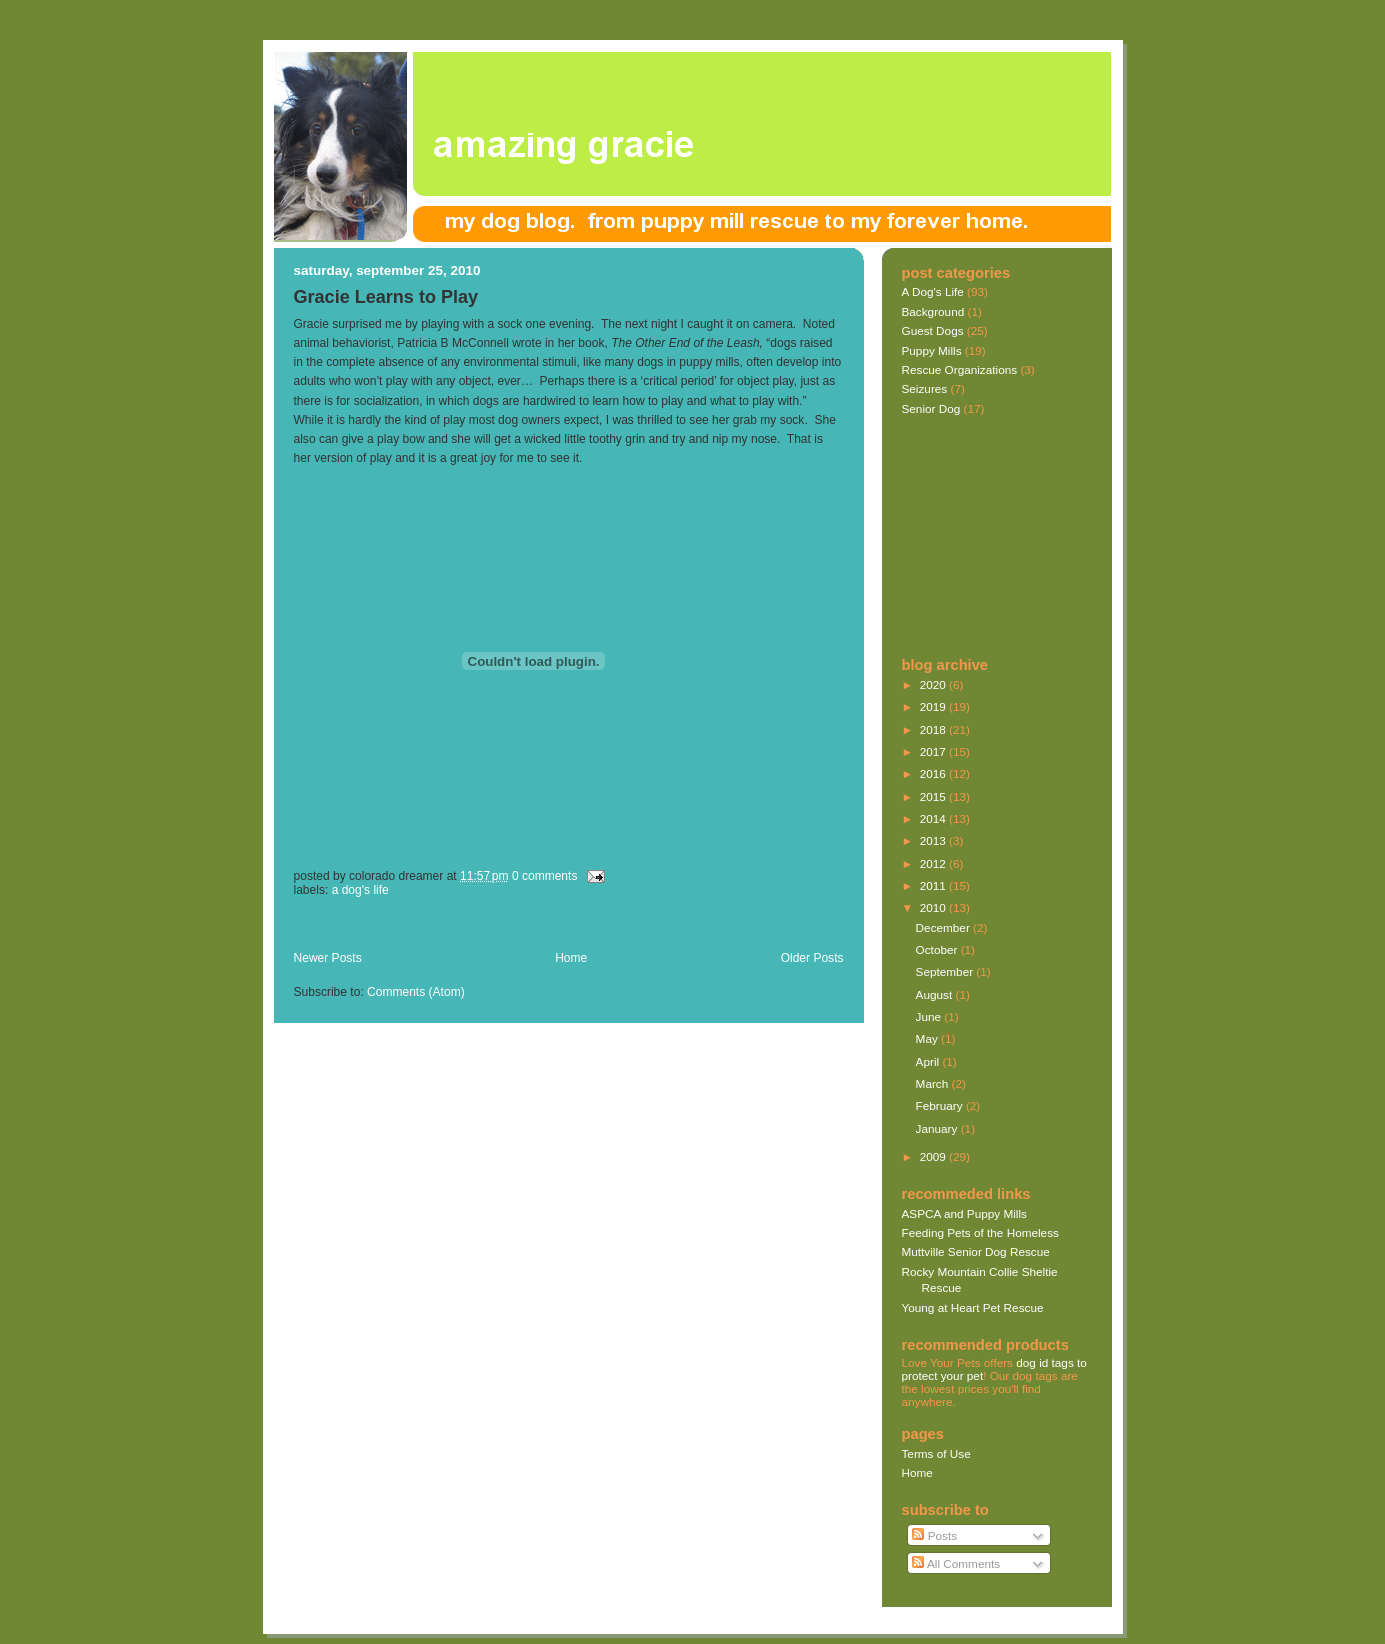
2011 (934, 885)
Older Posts (812, 958)
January (938, 1128)
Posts (934, 1535)
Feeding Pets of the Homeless (980, 1232)
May (928, 1038)
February (941, 1105)
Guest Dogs (933, 330)
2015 (934, 796)
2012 (934, 863)
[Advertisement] (528, 928)
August (936, 994)
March (934, 1083)
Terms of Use (936, 1453)
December (944, 927)
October (938, 949)
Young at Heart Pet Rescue (973, 1307)
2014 (934, 818)
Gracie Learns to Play (386, 297)
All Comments (956, 1563)
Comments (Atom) (416, 992)
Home (571, 958)
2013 (934, 840)
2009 (934, 1156)
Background (933, 311)
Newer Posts (328, 958)
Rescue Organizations (960, 369)
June (930, 1016)
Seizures (925, 388)
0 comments (545, 876)
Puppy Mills (932, 350)
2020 (934, 684)
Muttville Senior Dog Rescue (976, 1251)
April (929, 1061)
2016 (934, 773)
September (946, 971)
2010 (934, 907)
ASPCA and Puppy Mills (964, 1213)
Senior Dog (931, 408)
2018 (934, 729)
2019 (934, 706)
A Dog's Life (360, 890)
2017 (934, 751)
